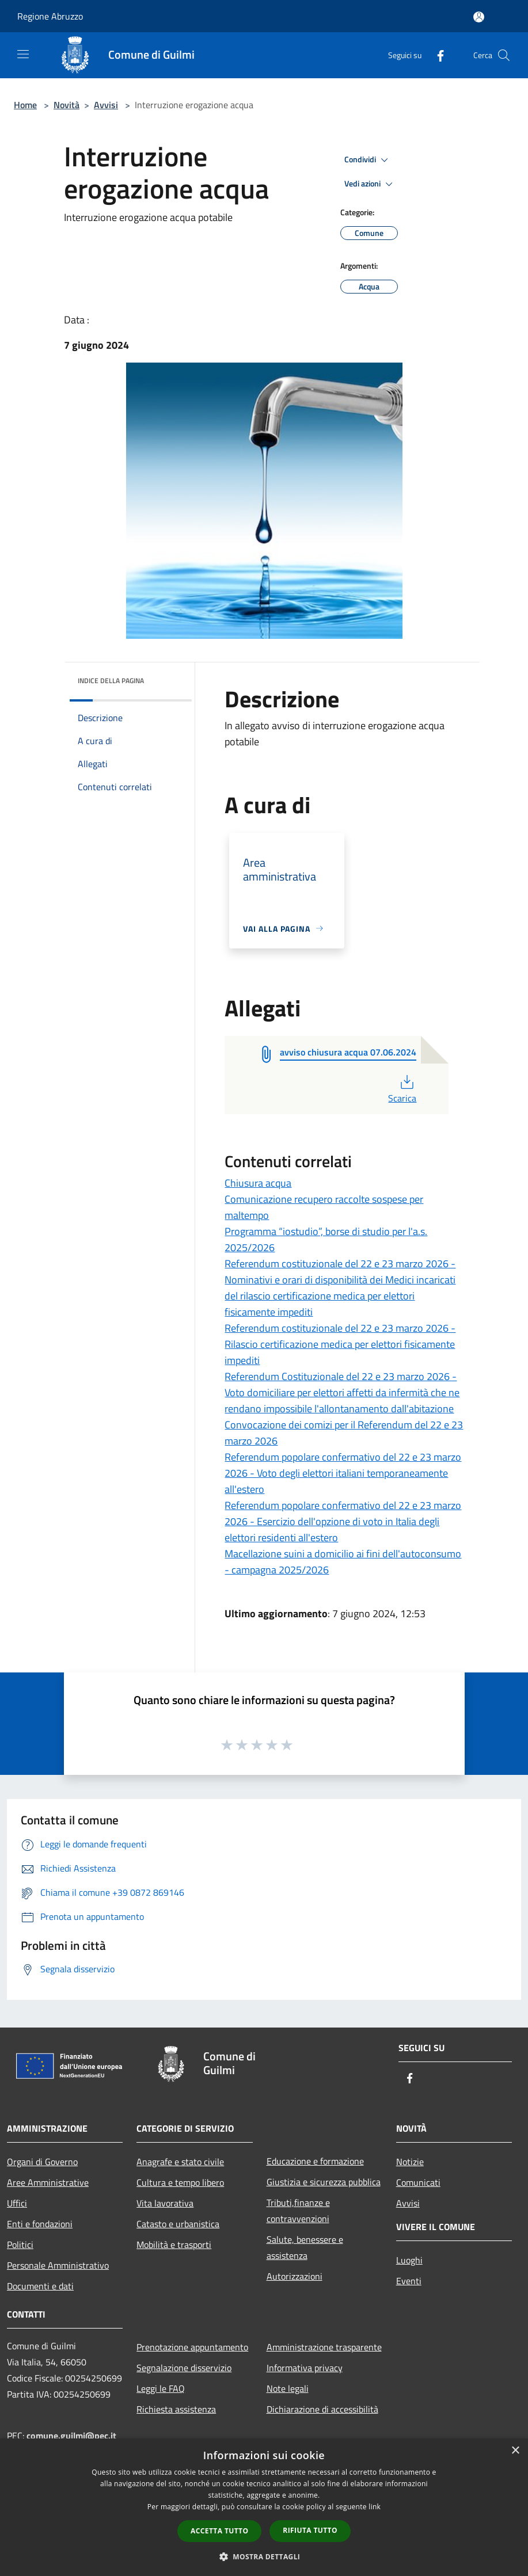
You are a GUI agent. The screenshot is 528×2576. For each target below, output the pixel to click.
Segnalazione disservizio (183, 2368)
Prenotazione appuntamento (192, 2347)
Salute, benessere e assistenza (305, 2247)
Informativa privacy (305, 2368)
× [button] (515, 2451)
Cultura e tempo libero (180, 2182)
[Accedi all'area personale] (479, 17)
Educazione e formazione (315, 2161)
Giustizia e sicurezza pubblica (324, 2182)
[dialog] (264, 2507)
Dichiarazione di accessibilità (322, 2409)
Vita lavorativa (164, 2203)
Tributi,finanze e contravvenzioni (298, 2211)
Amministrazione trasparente (324, 2347)
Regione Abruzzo (50, 16)
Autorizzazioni (294, 2276)
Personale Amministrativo (58, 2265)
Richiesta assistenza (176, 2409)
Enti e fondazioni (40, 2224)
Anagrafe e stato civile (180, 2162)
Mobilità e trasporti (173, 2244)
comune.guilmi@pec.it (71, 2435)
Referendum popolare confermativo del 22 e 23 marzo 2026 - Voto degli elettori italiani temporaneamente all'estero (343, 1473)
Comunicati (418, 2182)
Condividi (368, 160)
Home (25, 105)
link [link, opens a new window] (375, 2507)
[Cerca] (504, 55)
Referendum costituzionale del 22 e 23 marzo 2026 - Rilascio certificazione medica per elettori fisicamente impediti (340, 1344)
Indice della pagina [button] (111, 680)
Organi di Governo (42, 2162)
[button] (264, 2556)
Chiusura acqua (258, 1183)
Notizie (410, 2162)
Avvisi (106, 105)
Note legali (288, 2388)
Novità (66, 105)
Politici (20, 2244)
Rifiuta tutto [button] (310, 2530)
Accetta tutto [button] (219, 2531)
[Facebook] (435, 55)
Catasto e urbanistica (177, 2224)
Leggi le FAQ (160, 2388)
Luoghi (409, 2260)
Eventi (408, 2281)
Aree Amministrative (48, 2182)
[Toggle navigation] (23, 54)
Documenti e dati (40, 2286)
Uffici (17, 2203)
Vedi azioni (370, 184)
